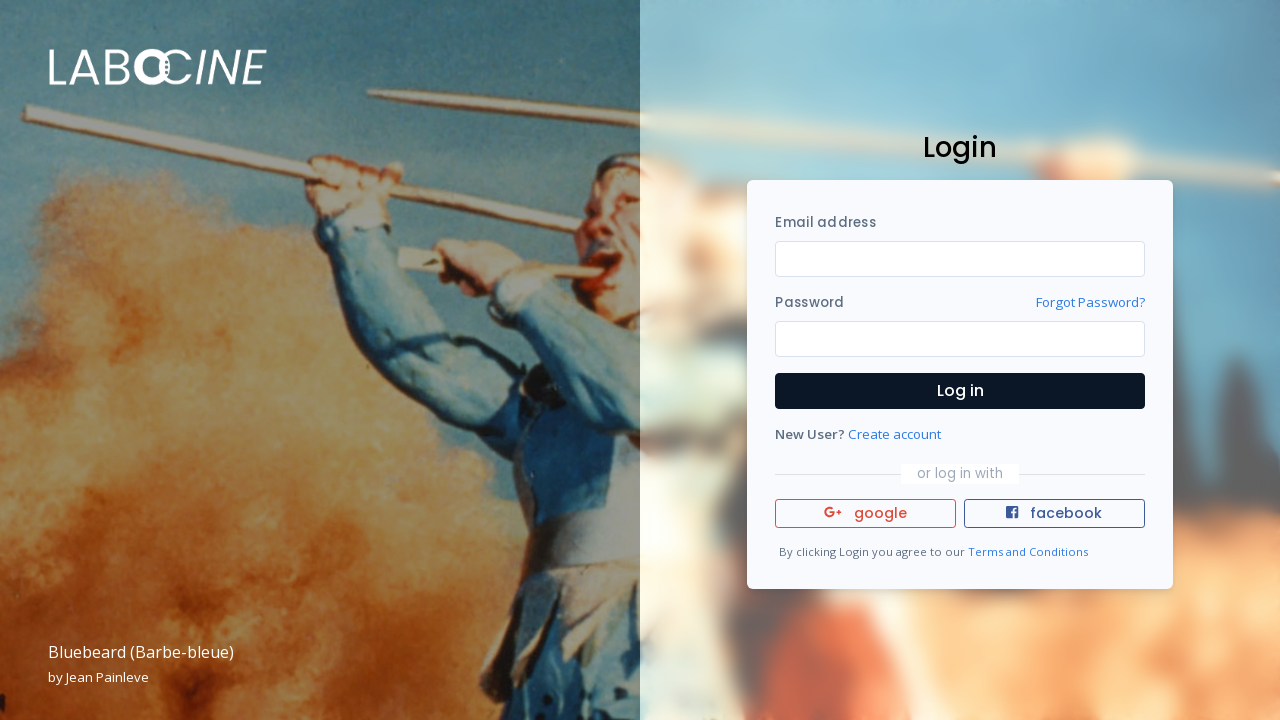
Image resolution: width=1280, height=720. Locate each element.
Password (809, 302)
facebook (1054, 513)
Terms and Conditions (1028, 551)
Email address (825, 222)
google (865, 513)
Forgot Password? (1090, 302)
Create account (894, 434)
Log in (960, 390)
